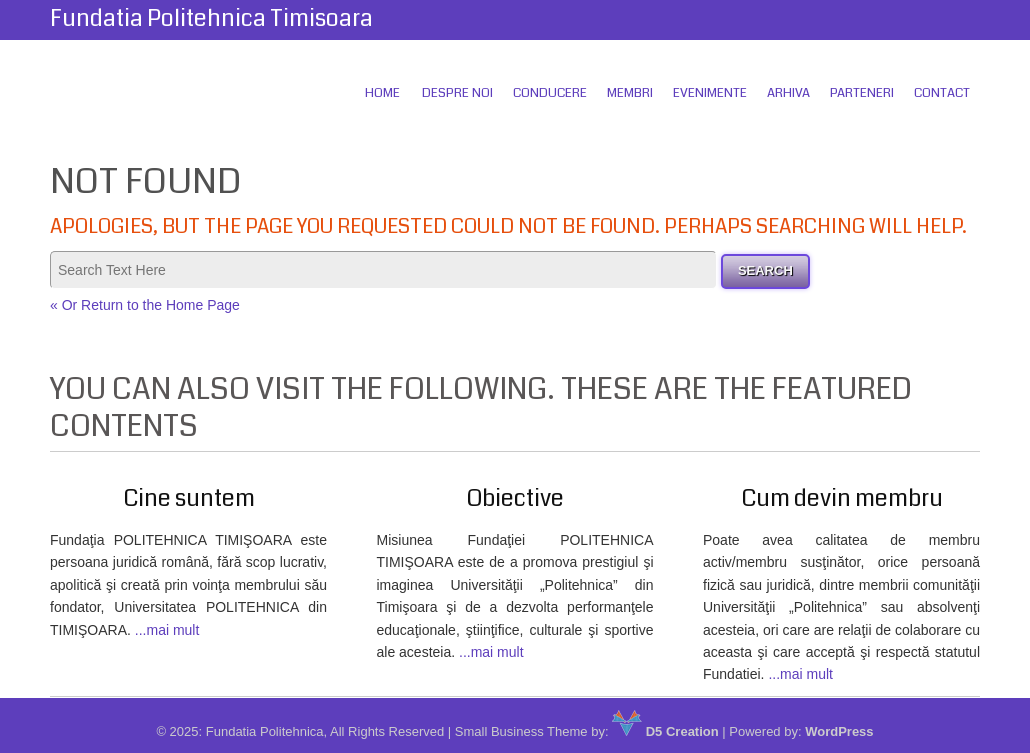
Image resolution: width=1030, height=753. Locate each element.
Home (382, 93)
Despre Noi (457, 93)
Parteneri (862, 93)
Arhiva (788, 93)
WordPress (839, 731)
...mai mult (167, 630)
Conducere (550, 93)
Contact (942, 93)
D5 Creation (665, 731)
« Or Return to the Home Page (145, 305)
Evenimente (710, 93)
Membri (630, 93)
